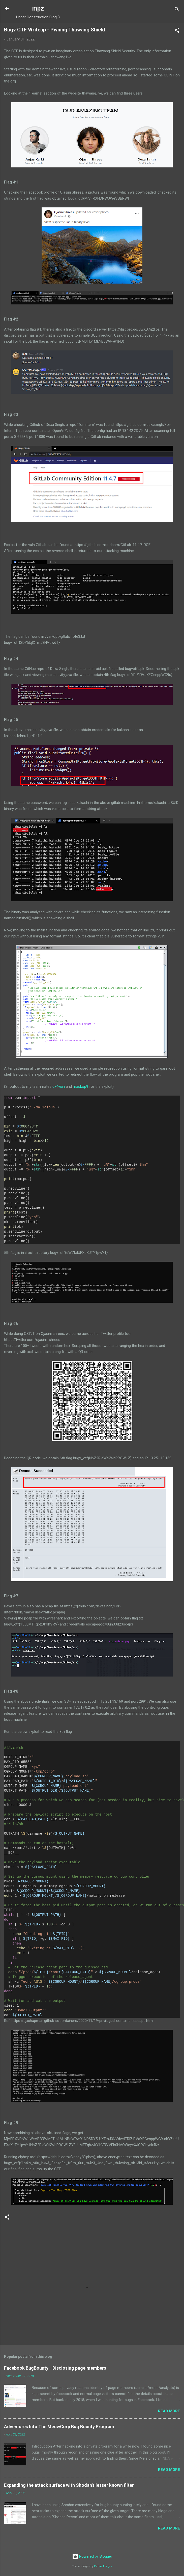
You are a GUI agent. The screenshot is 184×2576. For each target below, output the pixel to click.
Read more (169, 2411)
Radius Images (103, 2566)
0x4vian (58, 1086)
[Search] (177, 10)
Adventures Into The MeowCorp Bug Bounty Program (59, 2426)
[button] (177, 31)
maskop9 (80, 1086)
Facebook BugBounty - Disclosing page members (55, 2368)
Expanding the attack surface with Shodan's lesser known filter (69, 2485)
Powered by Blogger (92, 2556)
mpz (38, 8)
